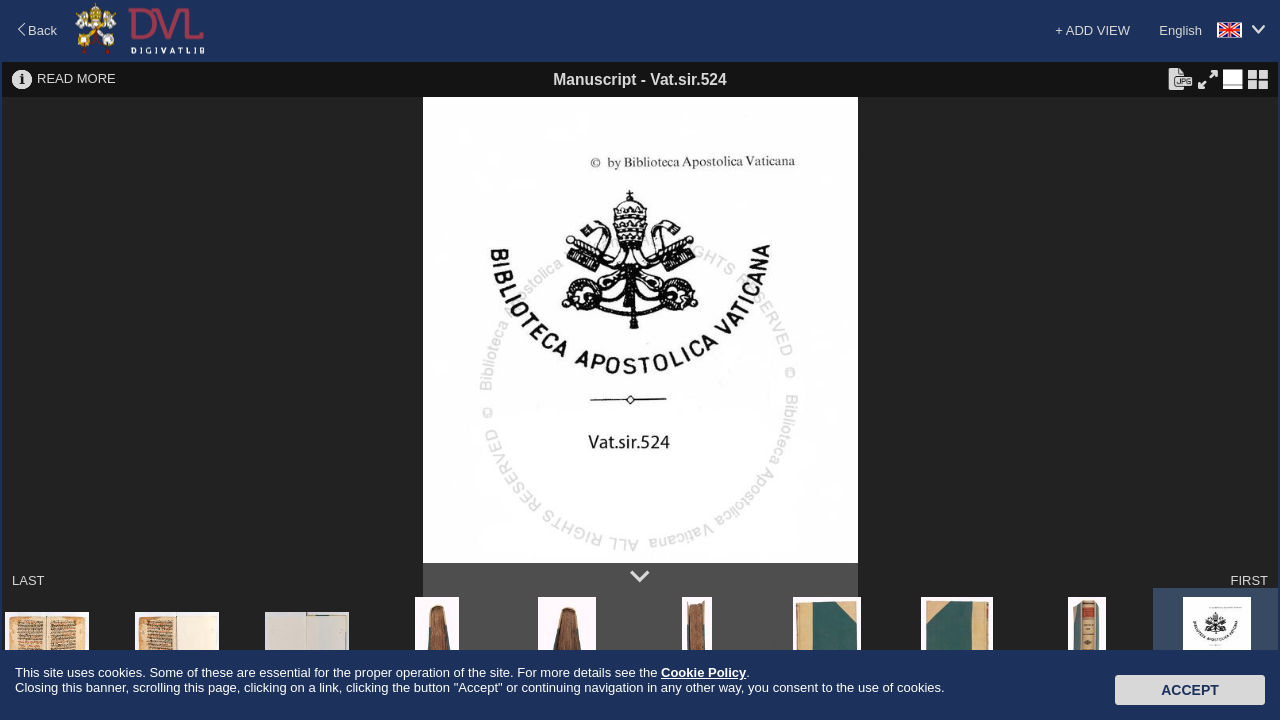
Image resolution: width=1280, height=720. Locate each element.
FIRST (1249, 580)
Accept (1190, 690)
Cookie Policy (703, 672)
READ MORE (76, 78)
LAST (28, 580)
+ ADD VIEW (1092, 30)
